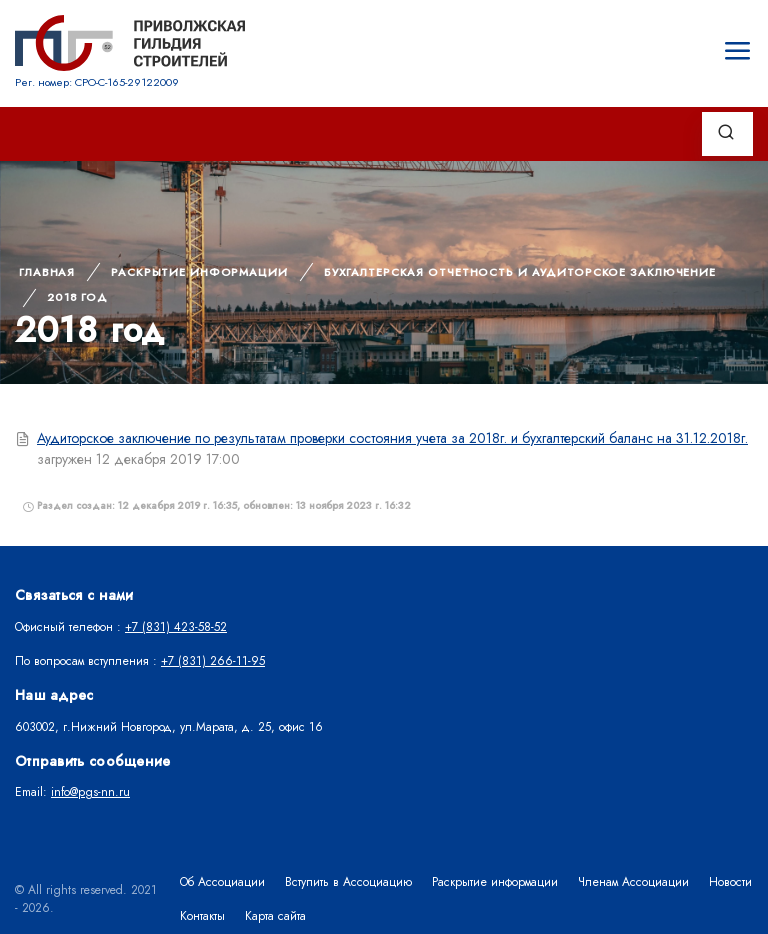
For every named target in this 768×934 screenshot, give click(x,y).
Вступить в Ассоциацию (348, 882)
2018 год (77, 297)
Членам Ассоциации (633, 882)
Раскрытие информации (199, 272)
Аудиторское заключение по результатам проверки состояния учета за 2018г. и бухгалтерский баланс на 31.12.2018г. (392, 438)
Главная (47, 272)
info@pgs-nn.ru (90, 792)
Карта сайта (275, 916)
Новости (730, 882)
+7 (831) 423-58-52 (176, 627)
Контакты (202, 916)
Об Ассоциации (222, 882)
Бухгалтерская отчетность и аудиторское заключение (520, 272)
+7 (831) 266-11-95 (213, 661)
